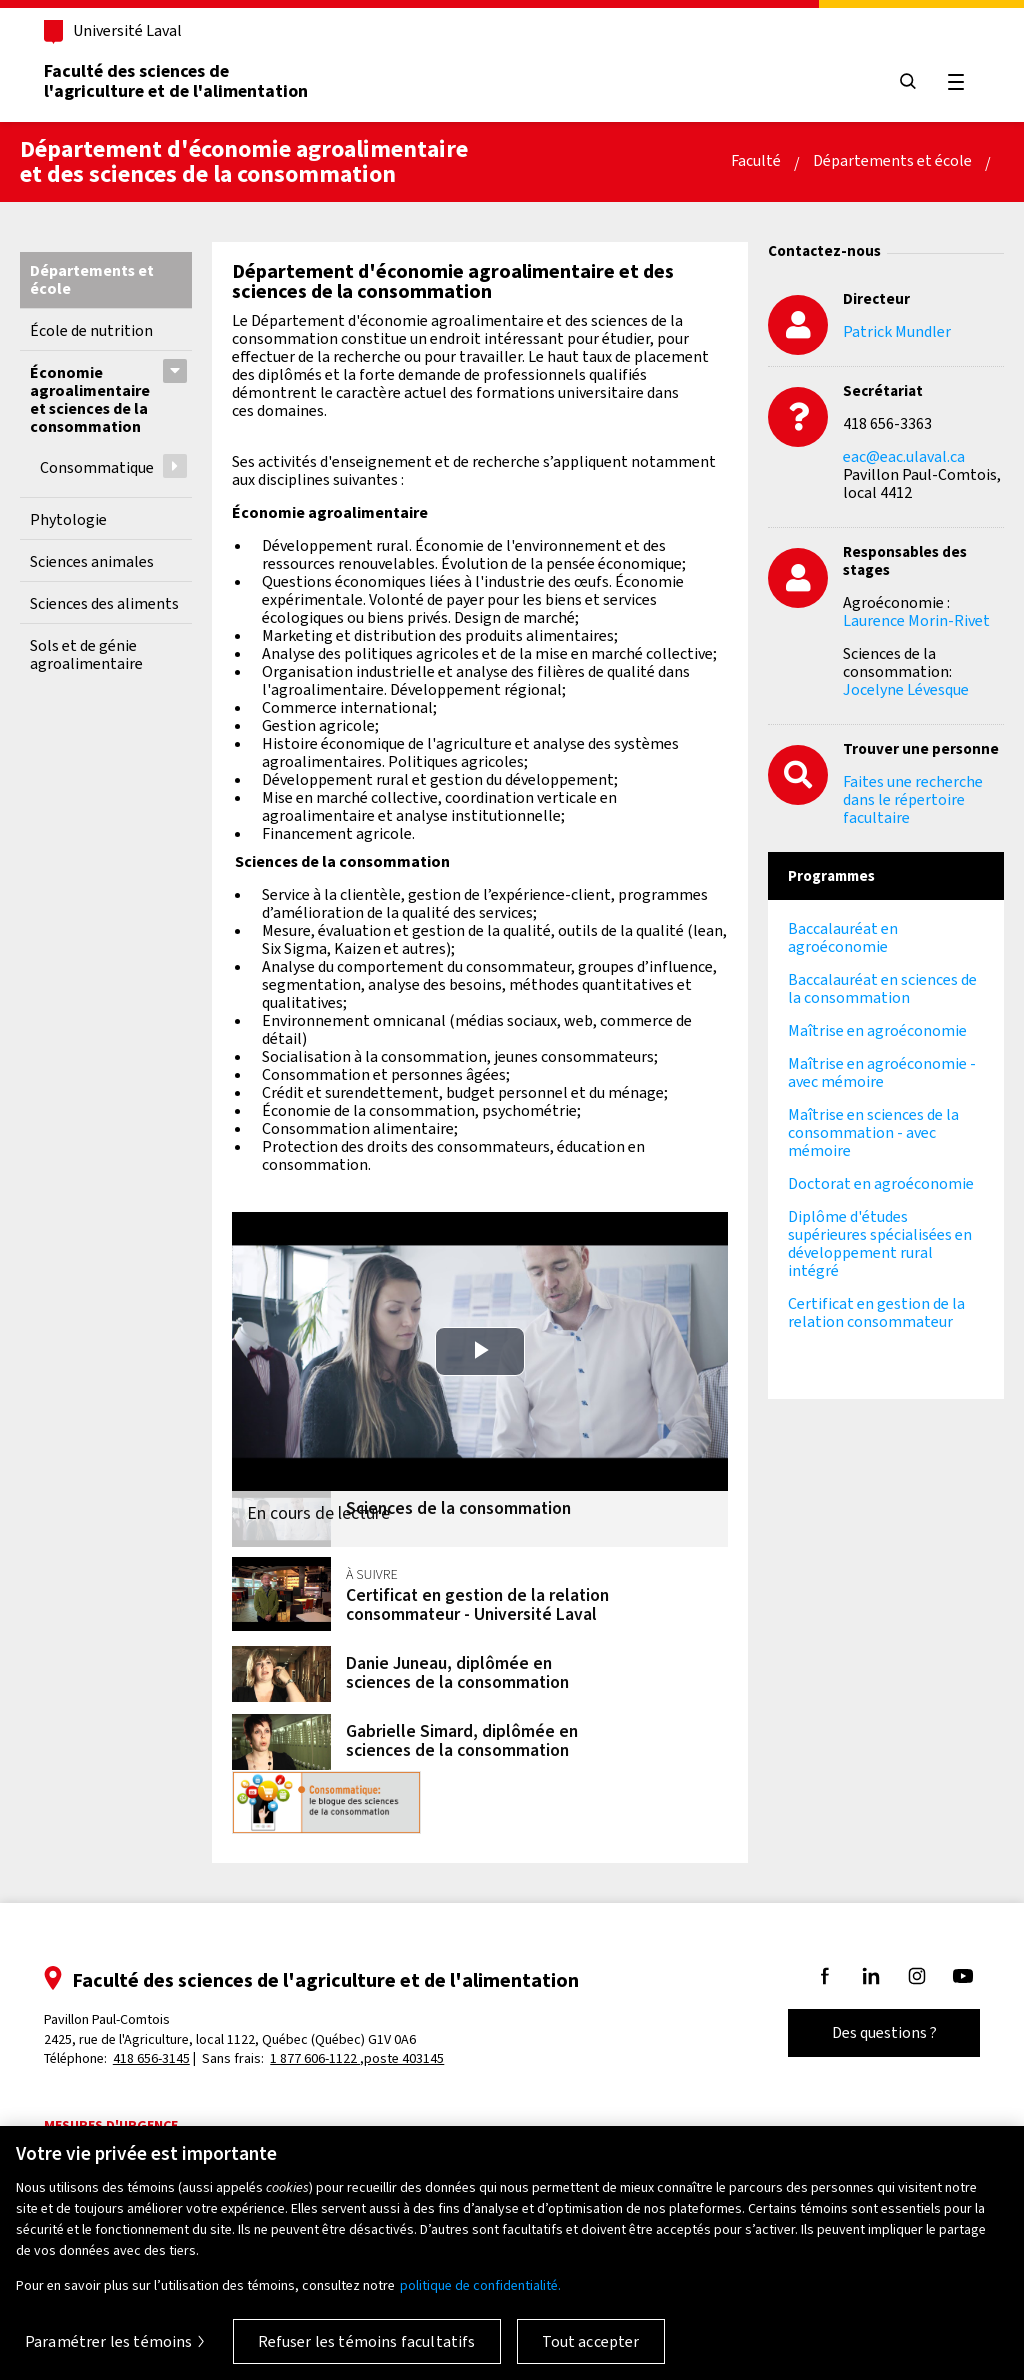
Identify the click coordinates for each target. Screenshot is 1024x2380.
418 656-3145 (153, 2061)
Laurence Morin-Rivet (916, 620)
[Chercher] (906, 82)
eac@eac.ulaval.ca (904, 456)
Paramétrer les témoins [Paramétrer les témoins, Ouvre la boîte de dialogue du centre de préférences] (109, 2341)
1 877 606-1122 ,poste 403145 (360, 2061)
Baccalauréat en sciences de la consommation (882, 988)
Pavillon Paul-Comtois (232, 2033)
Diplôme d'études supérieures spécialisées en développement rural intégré (880, 1243)
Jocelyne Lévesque (906, 689)
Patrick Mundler (897, 331)
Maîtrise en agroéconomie (877, 1030)
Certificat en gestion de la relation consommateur (876, 1312)
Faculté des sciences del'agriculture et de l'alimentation (178, 81)
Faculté (756, 160)
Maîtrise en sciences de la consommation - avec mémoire (873, 1132)
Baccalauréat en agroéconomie (843, 937)
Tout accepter (591, 2341)
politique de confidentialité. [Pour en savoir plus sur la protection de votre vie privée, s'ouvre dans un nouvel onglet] (480, 2285)
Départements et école (892, 160)
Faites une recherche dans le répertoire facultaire (913, 799)
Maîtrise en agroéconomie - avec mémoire (882, 1072)
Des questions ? (882, 2036)
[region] (512, 2253)
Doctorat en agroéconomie (881, 1183)
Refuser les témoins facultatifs (367, 2341)
